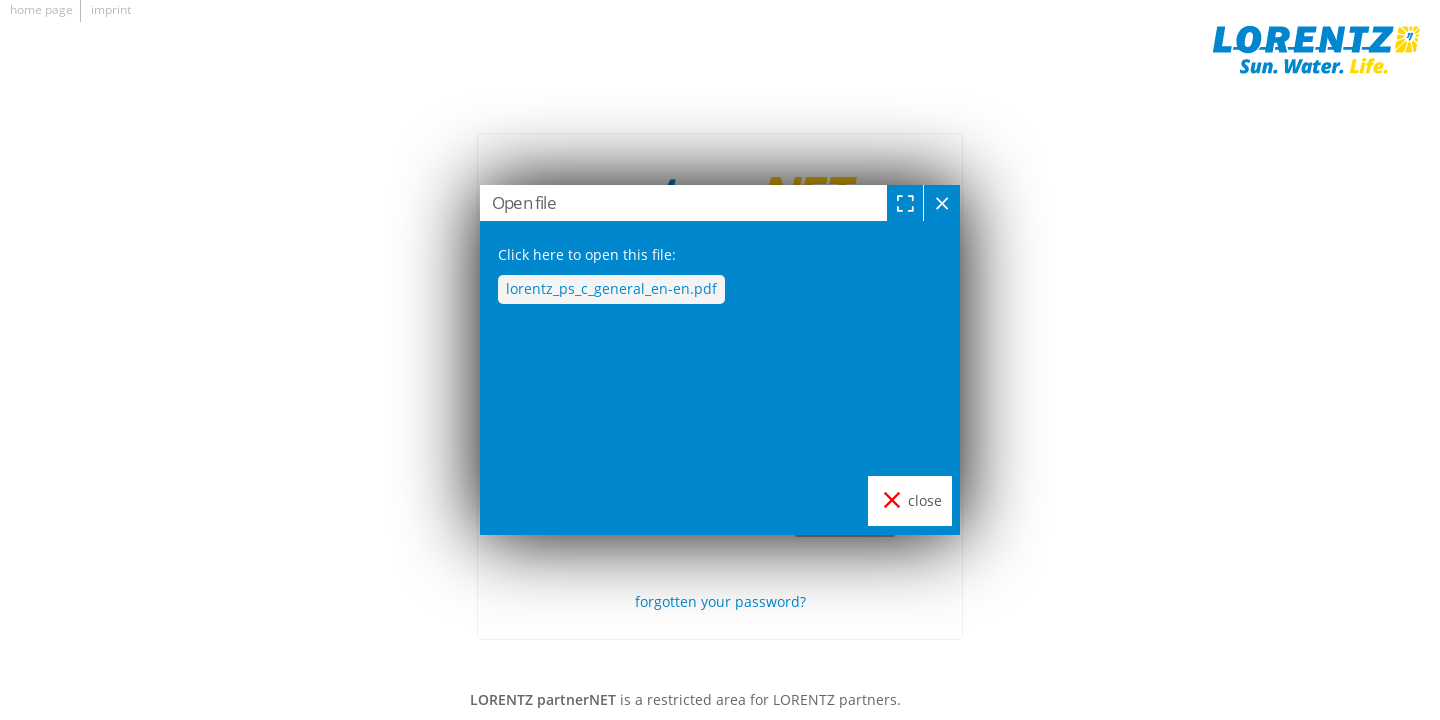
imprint (111, 9)
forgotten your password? (720, 601)
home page (41, 9)
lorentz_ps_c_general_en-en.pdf (611, 288)
